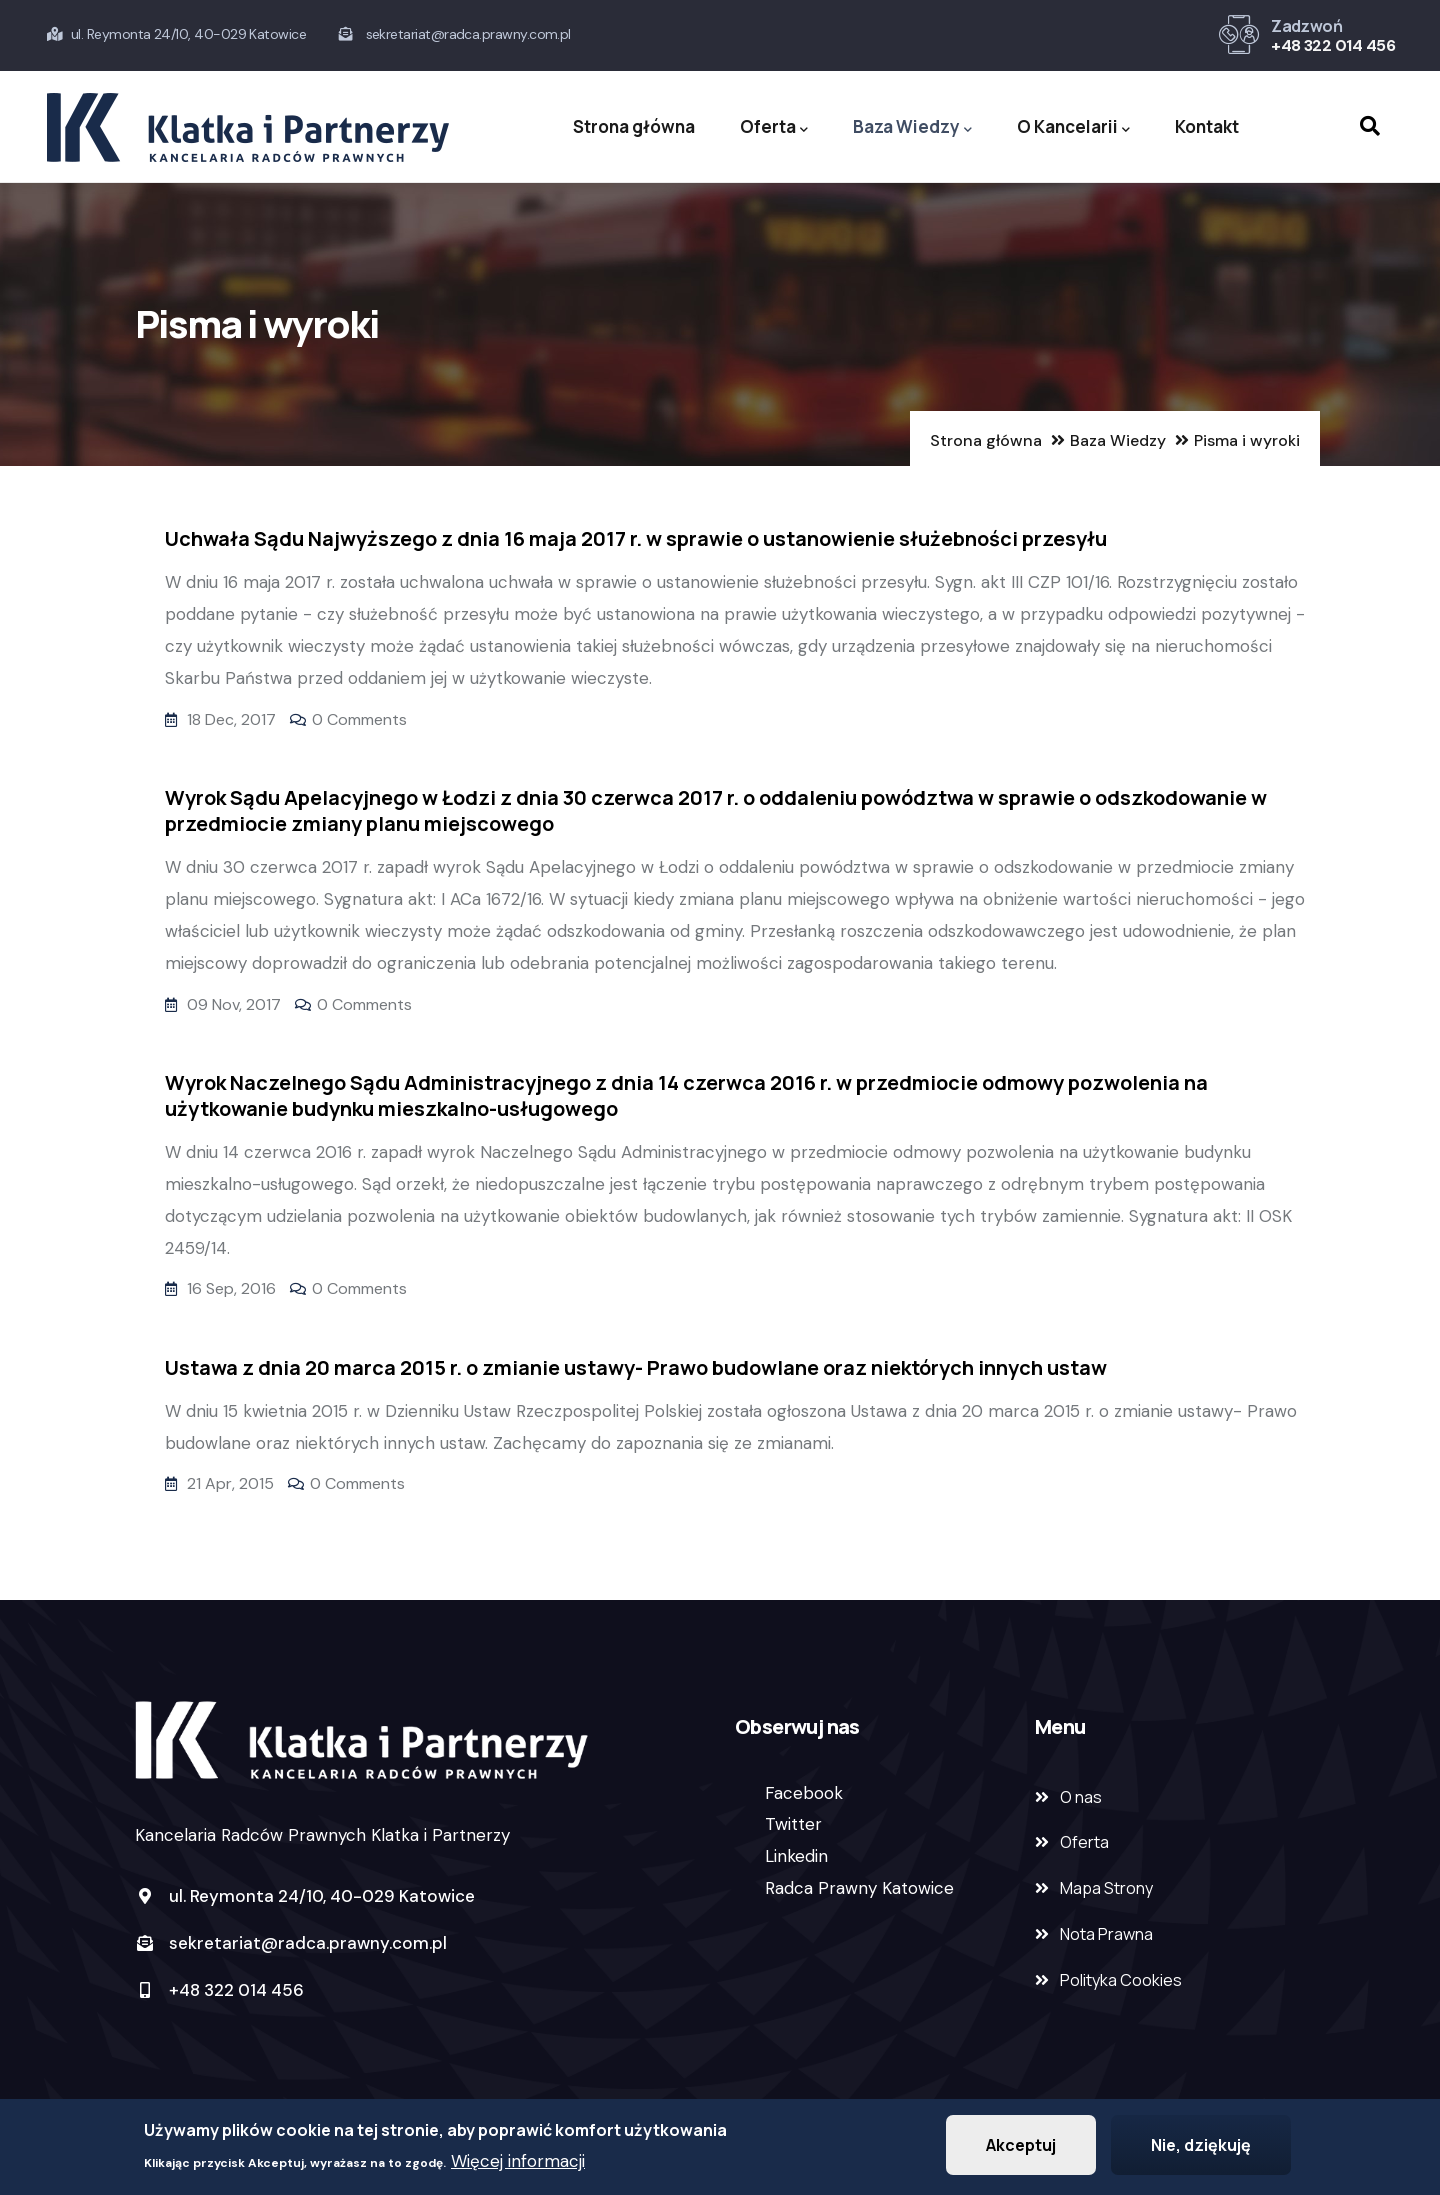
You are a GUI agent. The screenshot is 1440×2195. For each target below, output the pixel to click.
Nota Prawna (1106, 1934)
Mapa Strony (1106, 1888)
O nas (1081, 1797)
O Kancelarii (1073, 127)
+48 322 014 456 (1333, 45)
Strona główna (634, 126)
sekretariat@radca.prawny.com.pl (291, 1943)
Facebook (804, 1793)
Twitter (793, 1824)
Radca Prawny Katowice (859, 1888)
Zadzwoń (1306, 26)
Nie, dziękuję (1201, 2147)
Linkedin (796, 1856)
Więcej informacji (518, 2163)
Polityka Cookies (1121, 1980)
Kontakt (1207, 126)
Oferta (774, 127)
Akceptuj (1021, 2147)
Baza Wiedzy (912, 127)
